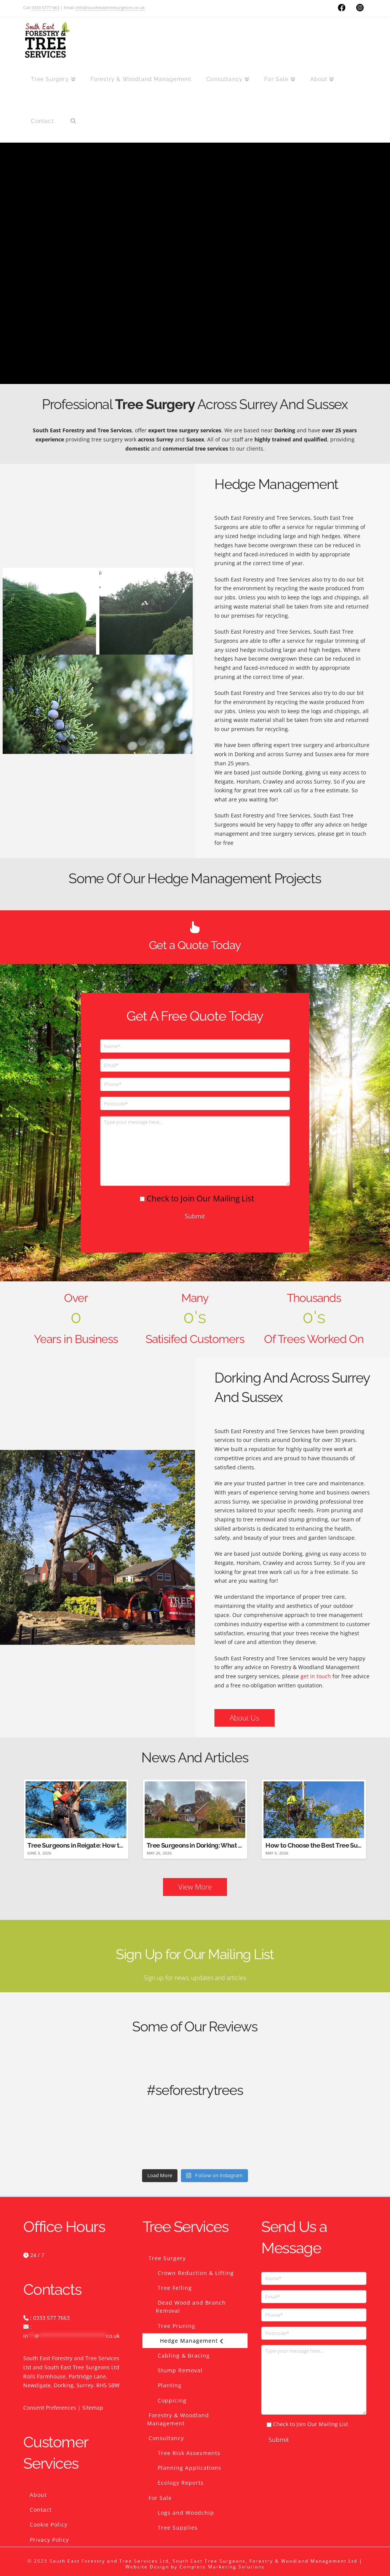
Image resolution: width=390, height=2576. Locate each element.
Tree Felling (175, 2287)
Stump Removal (180, 2370)
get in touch (315, 1676)
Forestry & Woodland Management (178, 2419)
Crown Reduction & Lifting (196, 2273)
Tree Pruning (176, 2325)
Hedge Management (192, 2340)
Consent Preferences (49, 2407)
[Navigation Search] (73, 121)
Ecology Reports (181, 2482)
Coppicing (172, 2400)
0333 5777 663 (45, 7)
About (38, 2494)
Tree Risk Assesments (189, 2453)
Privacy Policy (49, 2539)
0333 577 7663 (51, 2317)
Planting (170, 2385)
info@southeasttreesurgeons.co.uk (110, 7)
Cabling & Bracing (184, 2355)
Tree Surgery (167, 2258)
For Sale (160, 2497)
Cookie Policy (48, 2524)
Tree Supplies (178, 2527)
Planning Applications (189, 2467)
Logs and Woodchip (186, 2512)
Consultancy (166, 2438)
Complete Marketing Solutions (222, 2566)
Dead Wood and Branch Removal (190, 2306)
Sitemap (92, 2407)
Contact (41, 2509)
